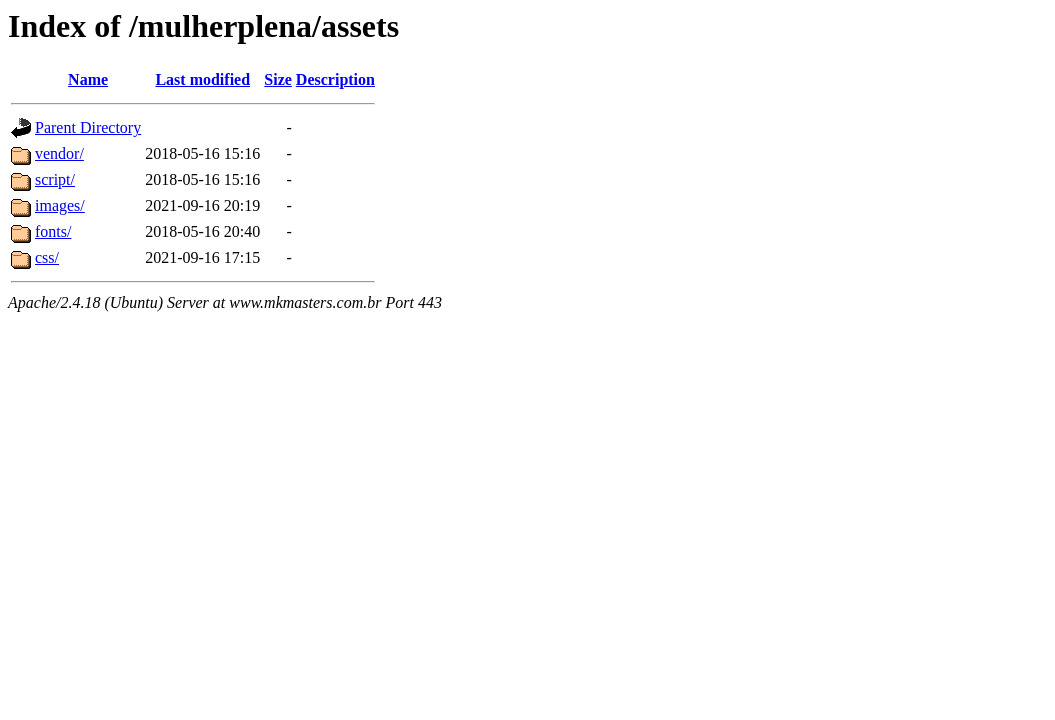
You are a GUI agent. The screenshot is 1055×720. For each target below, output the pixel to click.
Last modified (202, 79)
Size (278, 79)
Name (88, 79)
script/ (55, 179)
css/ (47, 257)
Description (335, 79)
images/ (60, 205)
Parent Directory (88, 127)
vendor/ (59, 153)
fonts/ (53, 231)
